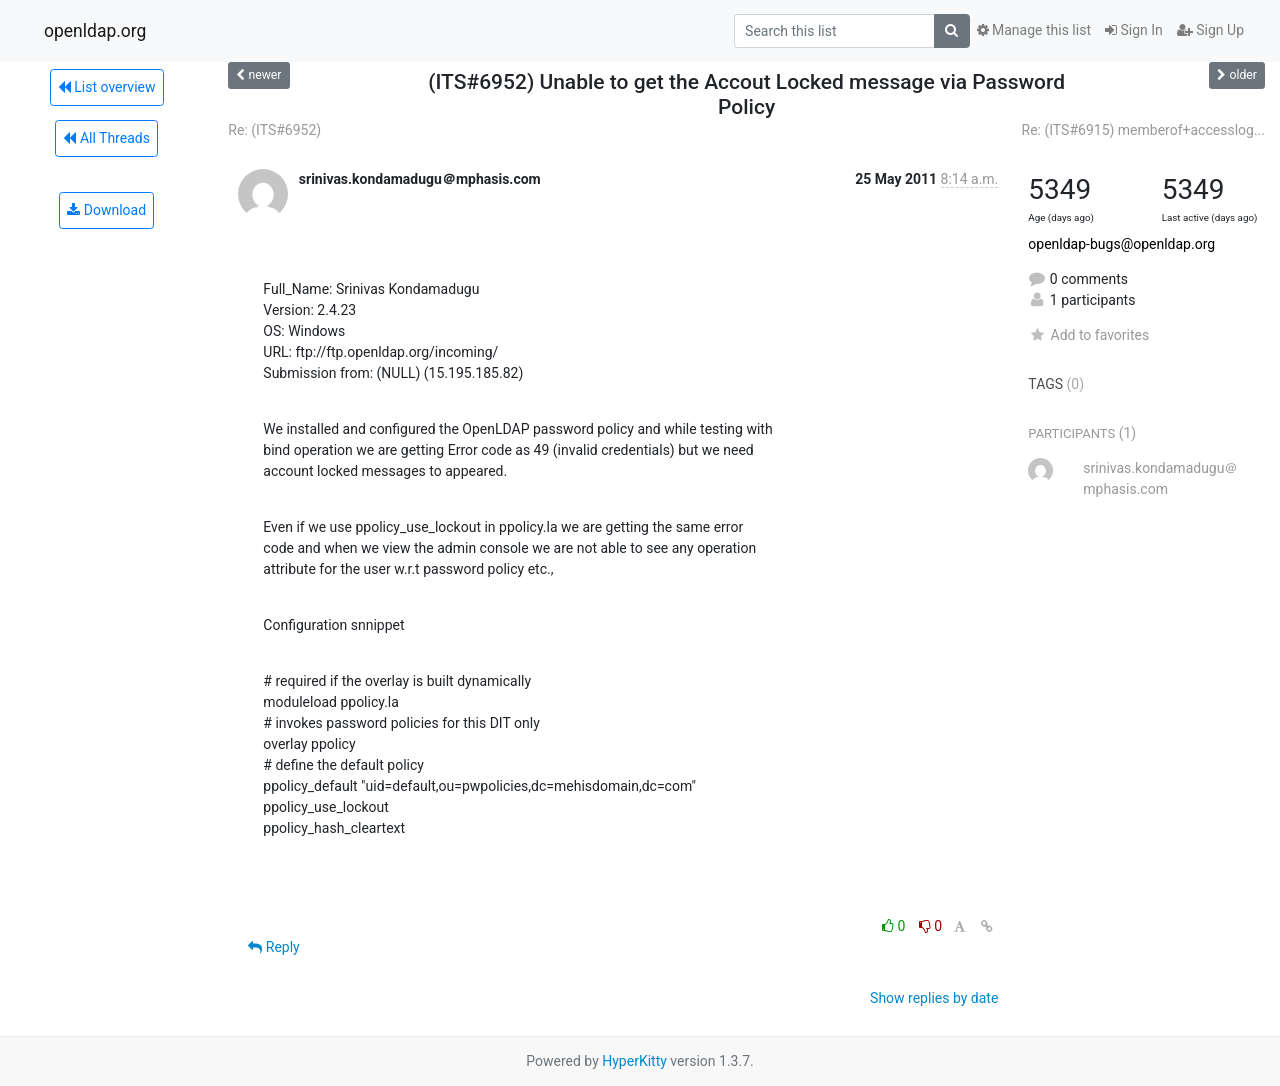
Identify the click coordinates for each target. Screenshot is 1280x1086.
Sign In (1134, 30)
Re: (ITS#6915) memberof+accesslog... (1143, 130)
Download (106, 210)
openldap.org (95, 31)
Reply (273, 947)
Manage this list (1034, 30)
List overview (107, 87)
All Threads (106, 138)
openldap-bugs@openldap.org (1121, 244)
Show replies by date (934, 998)
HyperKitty (634, 1061)
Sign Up (1210, 30)
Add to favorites (1088, 335)
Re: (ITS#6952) (274, 130)
